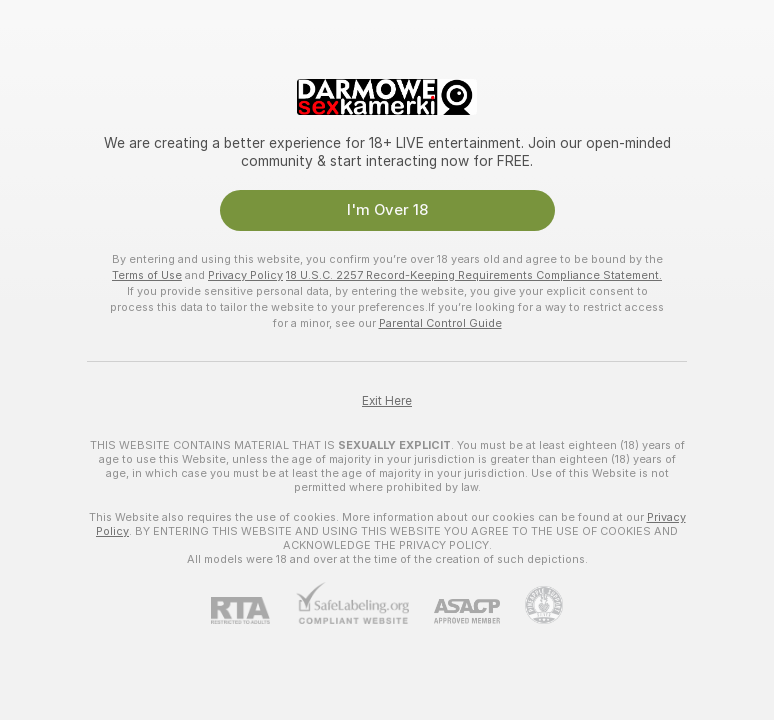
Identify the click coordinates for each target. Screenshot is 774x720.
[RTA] (253, 610)
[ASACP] (454, 611)
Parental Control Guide (440, 323)
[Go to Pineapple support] (531, 605)
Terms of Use (147, 275)
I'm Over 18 (387, 210)
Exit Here (387, 401)
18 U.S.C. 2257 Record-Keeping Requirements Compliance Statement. (474, 275)
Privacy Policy (245, 275)
